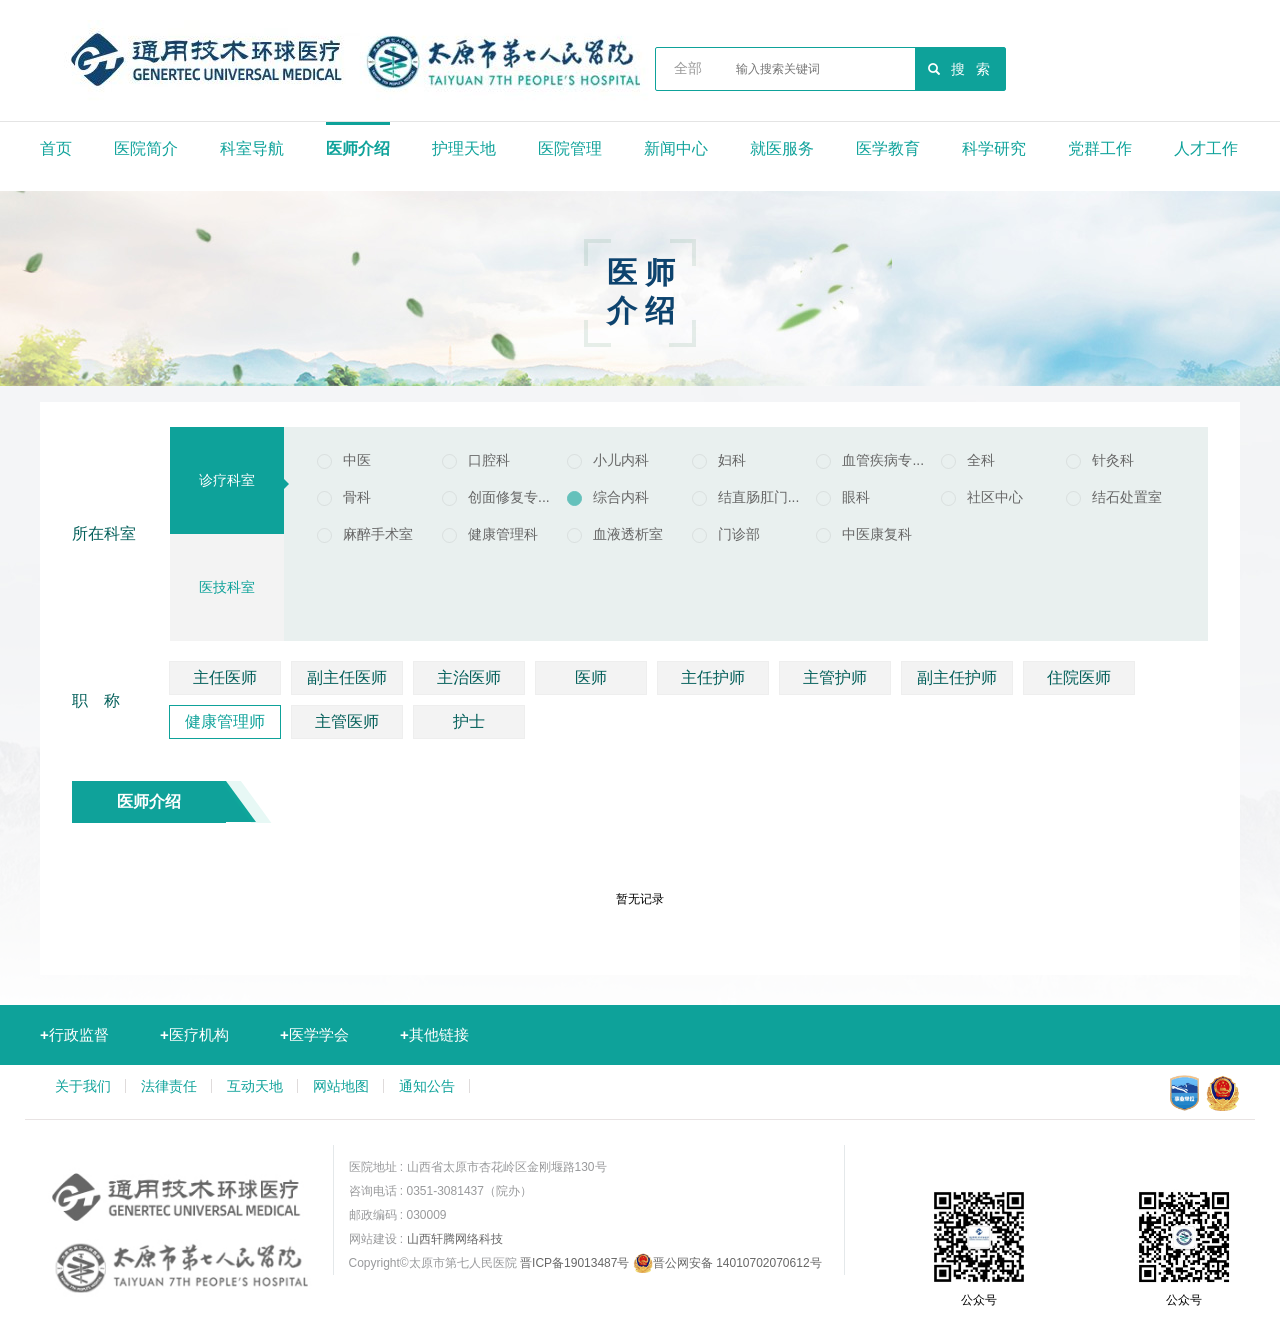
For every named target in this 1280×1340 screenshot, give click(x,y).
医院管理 (570, 148)
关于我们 (83, 1086)
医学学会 (314, 1034)
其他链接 (434, 1034)
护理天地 (464, 148)
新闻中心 (676, 148)
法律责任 (169, 1086)
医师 (591, 677)
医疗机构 (194, 1034)
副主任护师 (957, 677)
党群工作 (1100, 148)
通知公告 (427, 1086)
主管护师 (835, 677)
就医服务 (782, 148)
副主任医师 (347, 677)
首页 (56, 148)
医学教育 (888, 148)
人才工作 (1206, 148)
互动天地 (255, 1086)
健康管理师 (225, 721)
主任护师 (713, 677)
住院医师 (1079, 677)
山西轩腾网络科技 (455, 1239)
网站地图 (341, 1086)
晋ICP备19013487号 (574, 1263)
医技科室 (227, 587)
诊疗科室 (227, 480)
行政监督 (74, 1034)
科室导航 (252, 148)
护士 (469, 721)
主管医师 (347, 721)
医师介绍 (358, 148)
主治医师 (469, 677)
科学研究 (994, 148)
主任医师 (225, 677)
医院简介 (146, 148)
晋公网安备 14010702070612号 (727, 1263)
